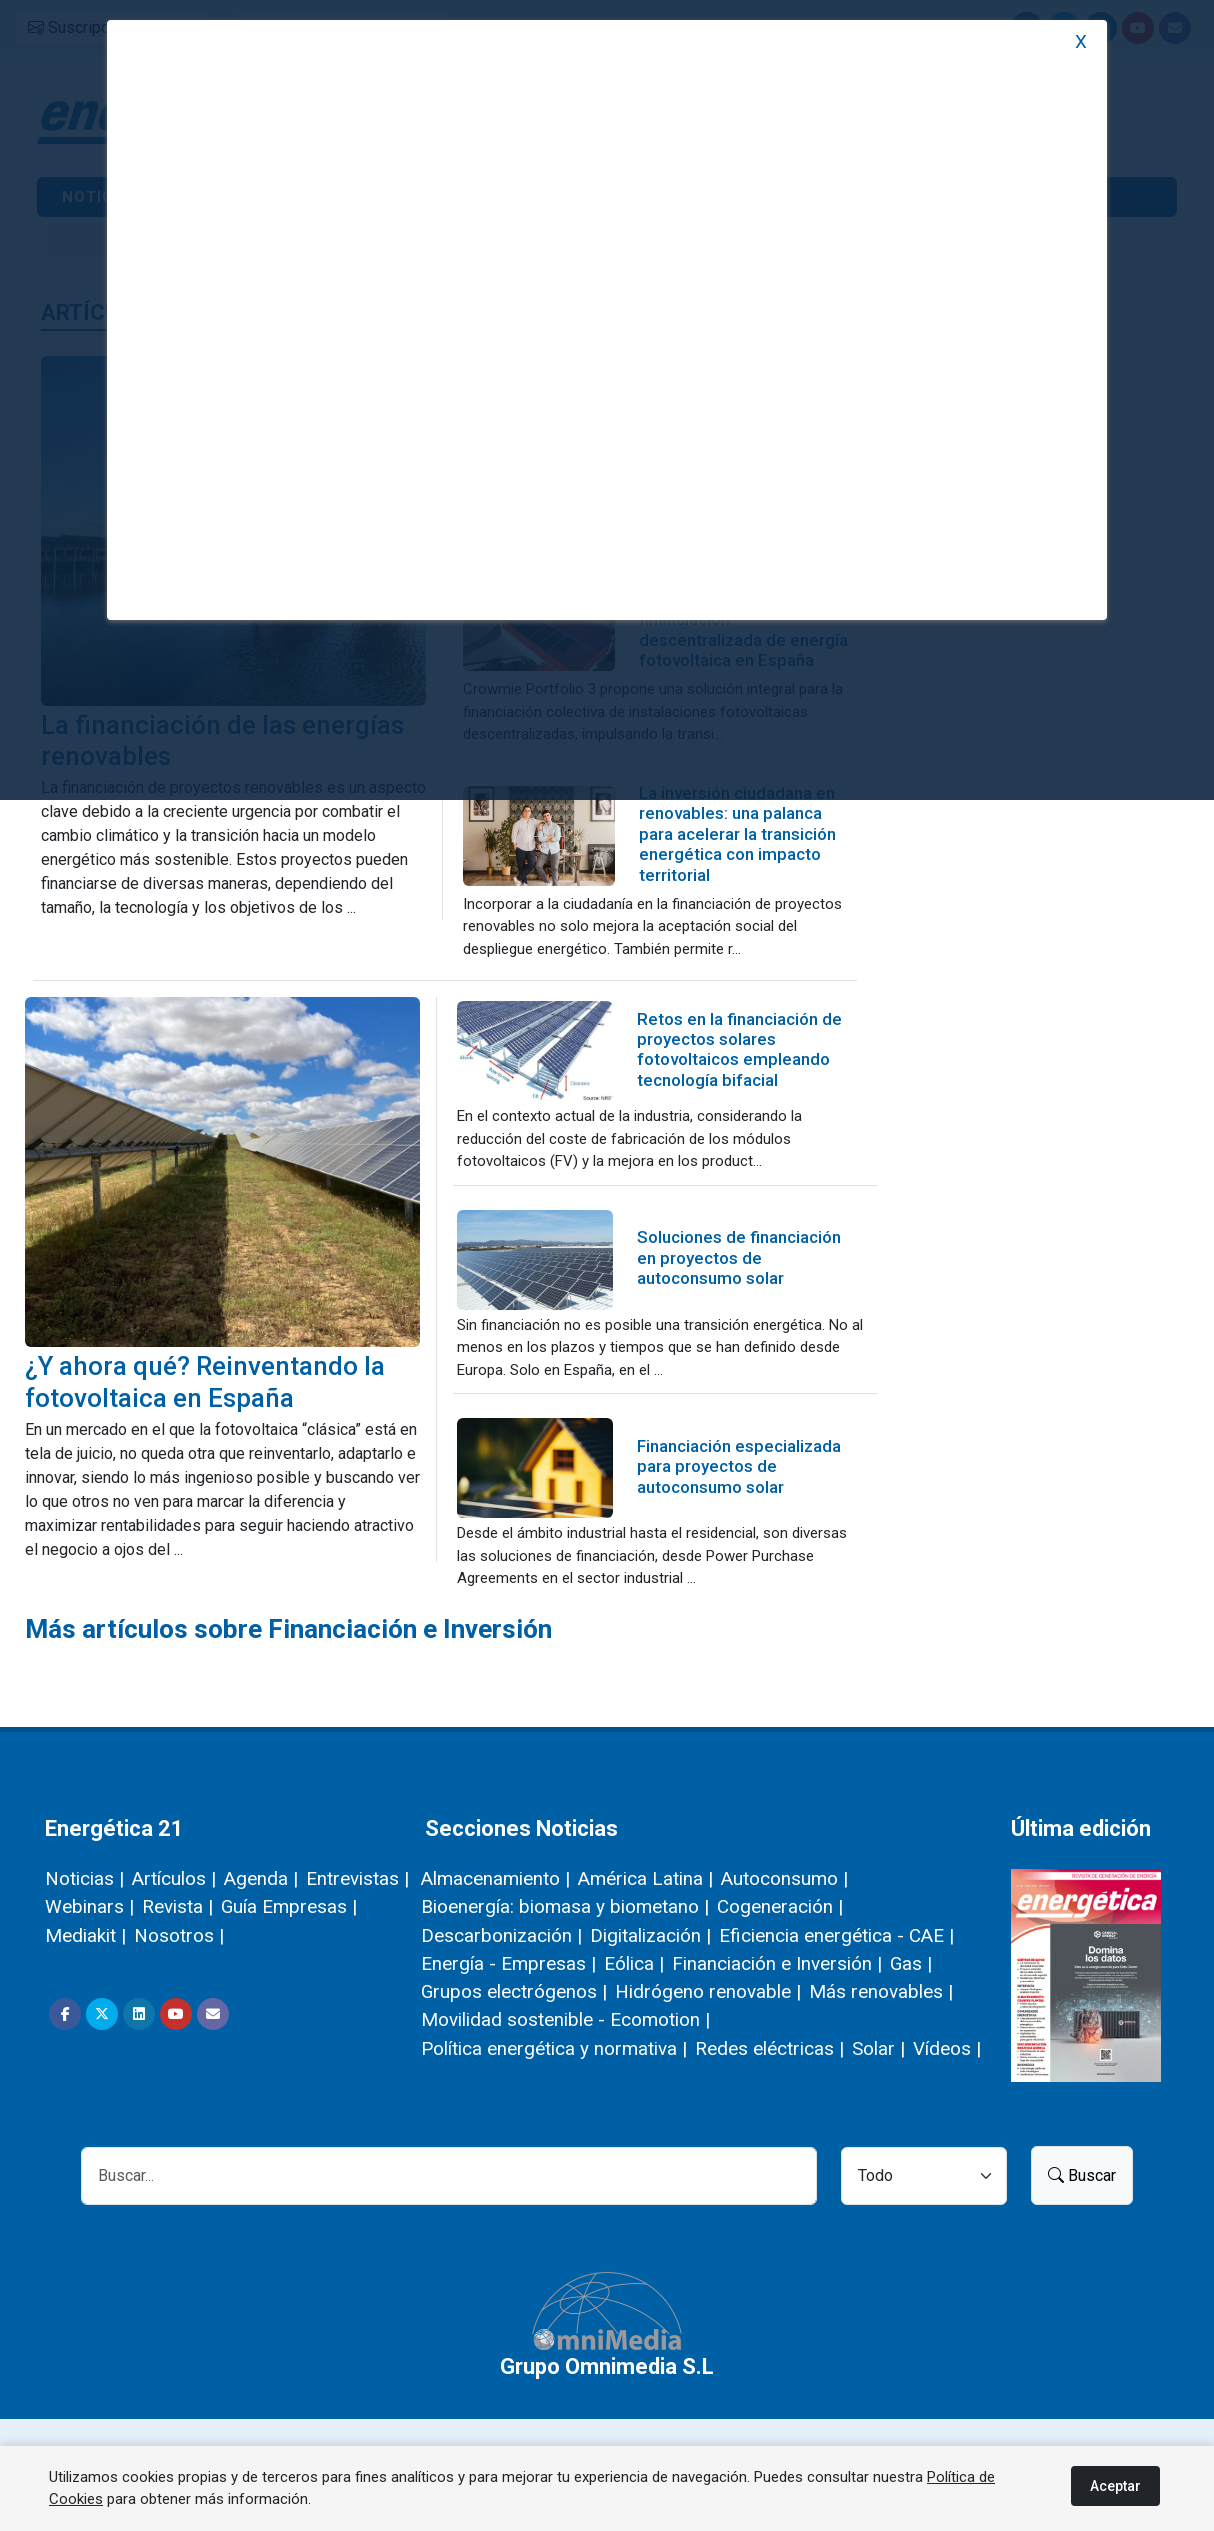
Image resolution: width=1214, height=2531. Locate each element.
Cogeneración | (780, 1906)
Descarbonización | (501, 1935)
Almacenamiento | (495, 1878)
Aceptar (1115, 2486)
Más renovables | (881, 1991)
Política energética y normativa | (554, 2048)
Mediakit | (85, 1935)
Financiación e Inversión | (777, 1963)
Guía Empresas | (289, 1906)
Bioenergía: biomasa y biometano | (565, 1906)
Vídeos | (947, 2048)
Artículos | (174, 1878)
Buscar (1082, 2175)
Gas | (911, 1963)
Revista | (177, 1906)
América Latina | (645, 1878)
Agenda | (261, 1878)
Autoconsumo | (784, 1878)
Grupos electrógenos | (514, 1991)
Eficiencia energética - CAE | (836, 1935)
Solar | (878, 2048)
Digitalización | (650, 1935)
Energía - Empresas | (508, 1963)
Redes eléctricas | (769, 2048)
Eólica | (634, 1963)
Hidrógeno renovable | (708, 1991)
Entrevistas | (357, 1878)
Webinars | (89, 1906)
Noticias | (84, 1878)
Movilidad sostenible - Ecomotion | (565, 2019)
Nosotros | (179, 1935)
